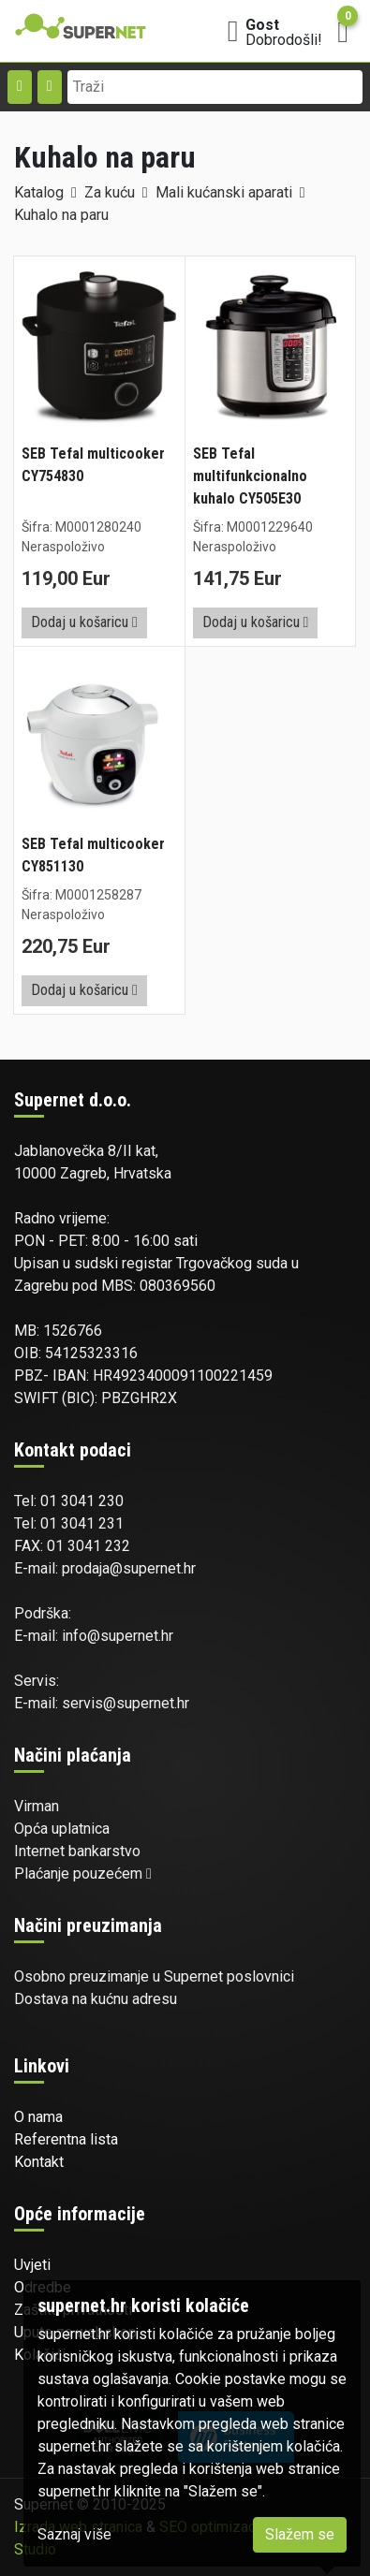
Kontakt (39, 2162)
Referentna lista (66, 2139)
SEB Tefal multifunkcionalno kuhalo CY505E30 (250, 476)
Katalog (39, 192)
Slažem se (299, 2534)
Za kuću (109, 192)
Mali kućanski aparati (223, 192)
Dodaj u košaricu (84, 622)
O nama (38, 2117)
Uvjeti (32, 2265)
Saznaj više (74, 2534)
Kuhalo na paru (61, 215)
